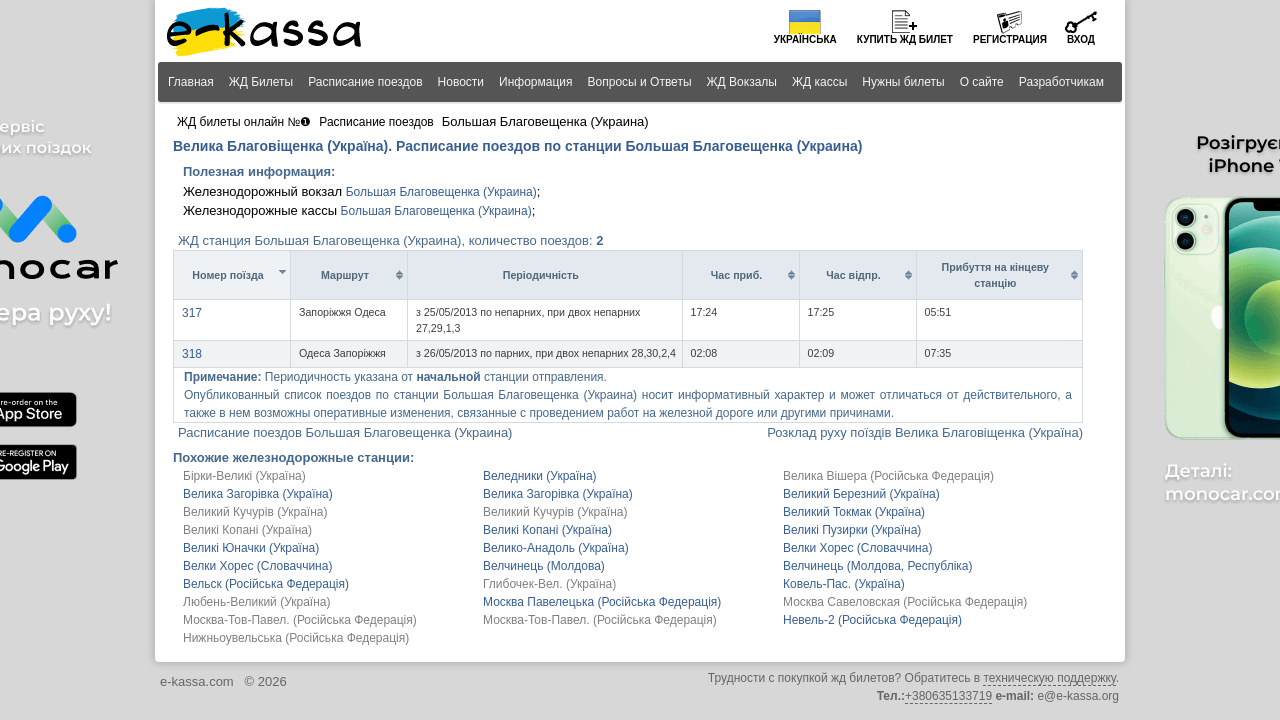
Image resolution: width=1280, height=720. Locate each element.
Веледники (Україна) (540, 476)
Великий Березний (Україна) (861, 494)
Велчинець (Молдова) (544, 566)
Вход (1081, 39)
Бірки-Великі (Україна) (244, 476)
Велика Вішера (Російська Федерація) (888, 476)
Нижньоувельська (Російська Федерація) (296, 638)
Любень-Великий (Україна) (256, 602)
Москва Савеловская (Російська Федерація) (905, 602)
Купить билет (905, 39)
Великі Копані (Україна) (247, 530)
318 (192, 354)
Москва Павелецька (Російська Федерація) (602, 602)
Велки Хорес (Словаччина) (857, 548)
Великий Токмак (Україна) (854, 512)
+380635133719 (948, 696)
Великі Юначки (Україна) (251, 548)
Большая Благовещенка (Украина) (441, 192)
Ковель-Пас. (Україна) (844, 584)
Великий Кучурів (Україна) (255, 512)
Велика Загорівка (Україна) (258, 494)
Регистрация (1010, 39)
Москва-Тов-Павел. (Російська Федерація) (300, 620)
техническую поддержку (1049, 678)
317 (192, 313)
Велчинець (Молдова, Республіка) (878, 566)
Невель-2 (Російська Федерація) (872, 620)
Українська (805, 39)
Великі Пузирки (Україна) (852, 530)
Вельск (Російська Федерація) (266, 584)
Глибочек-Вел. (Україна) (549, 584)
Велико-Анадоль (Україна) (556, 548)
